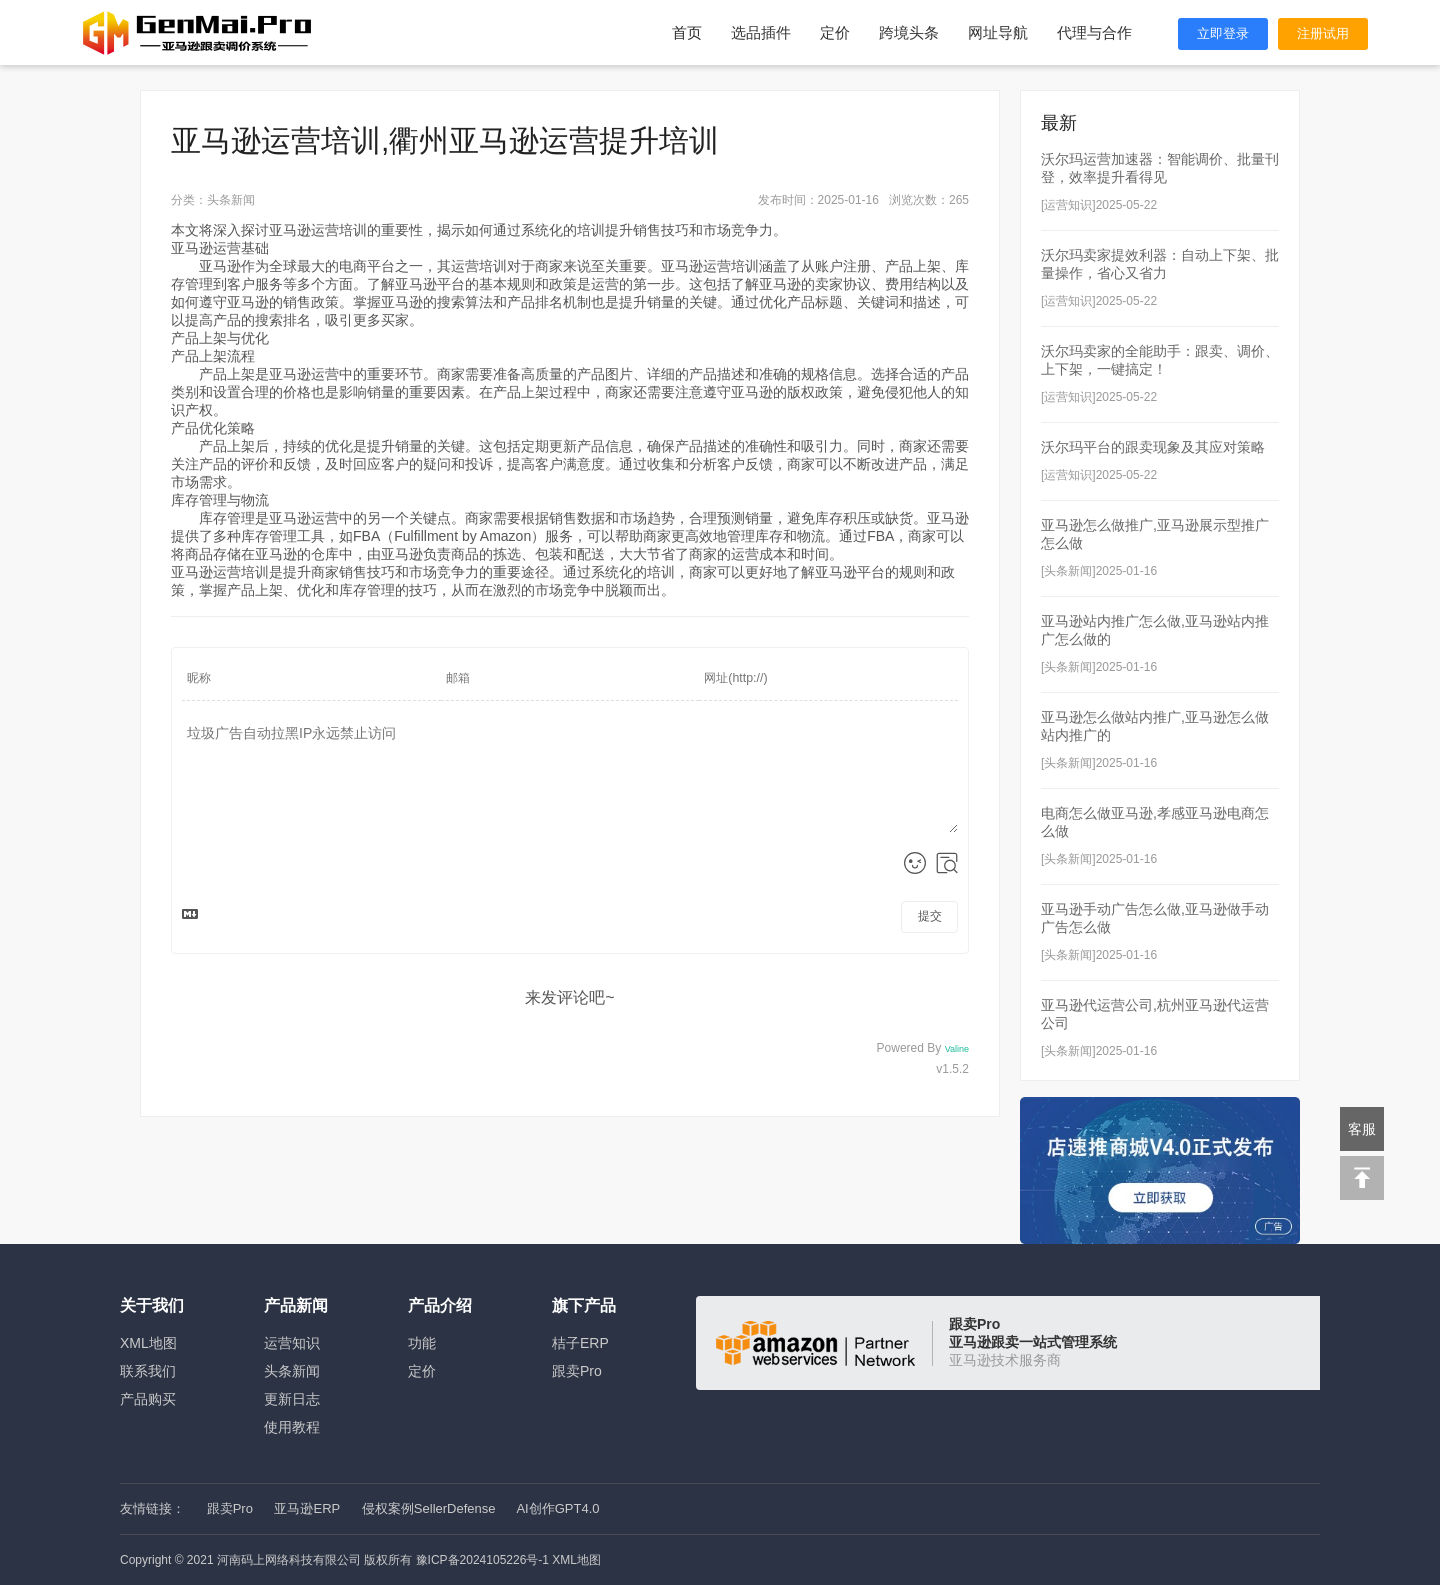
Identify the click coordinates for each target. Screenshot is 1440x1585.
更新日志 (292, 1399)
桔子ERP (580, 1343)
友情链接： (152, 1508)
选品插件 (761, 32)
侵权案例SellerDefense (429, 1508)
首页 (687, 32)
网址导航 (998, 32)
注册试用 (1323, 33)
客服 (1362, 1129)
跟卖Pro (577, 1371)
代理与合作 (1094, 32)
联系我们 (148, 1371)
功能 (422, 1343)
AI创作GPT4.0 (557, 1508)
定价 (835, 32)
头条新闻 (292, 1371)
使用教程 (292, 1427)
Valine (957, 1049)
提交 (930, 916)
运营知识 (292, 1343)
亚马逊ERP (307, 1508)
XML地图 (148, 1343)
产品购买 (148, 1399)
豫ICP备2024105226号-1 (482, 1560)
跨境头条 (909, 32)
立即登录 (1223, 33)
